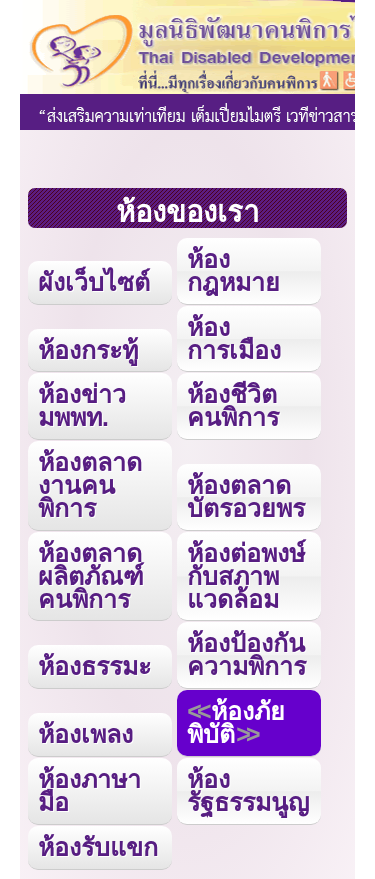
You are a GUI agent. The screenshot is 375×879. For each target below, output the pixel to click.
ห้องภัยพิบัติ (236, 722)
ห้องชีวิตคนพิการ (233, 405)
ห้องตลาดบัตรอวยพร (246, 496)
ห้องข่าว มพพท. (82, 405)
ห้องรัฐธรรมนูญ (248, 790)
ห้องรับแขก (98, 847)
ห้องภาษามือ (89, 790)
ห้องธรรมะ (94, 666)
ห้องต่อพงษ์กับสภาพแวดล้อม (246, 576)
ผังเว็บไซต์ (94, 282)
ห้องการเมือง (234, 338)
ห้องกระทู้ (88, 350)
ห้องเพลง (85, 734)
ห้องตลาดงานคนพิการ (90, 485)
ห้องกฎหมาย (233, 270)
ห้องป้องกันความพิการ (246, 654)
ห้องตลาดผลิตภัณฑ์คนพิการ (91, 576)
